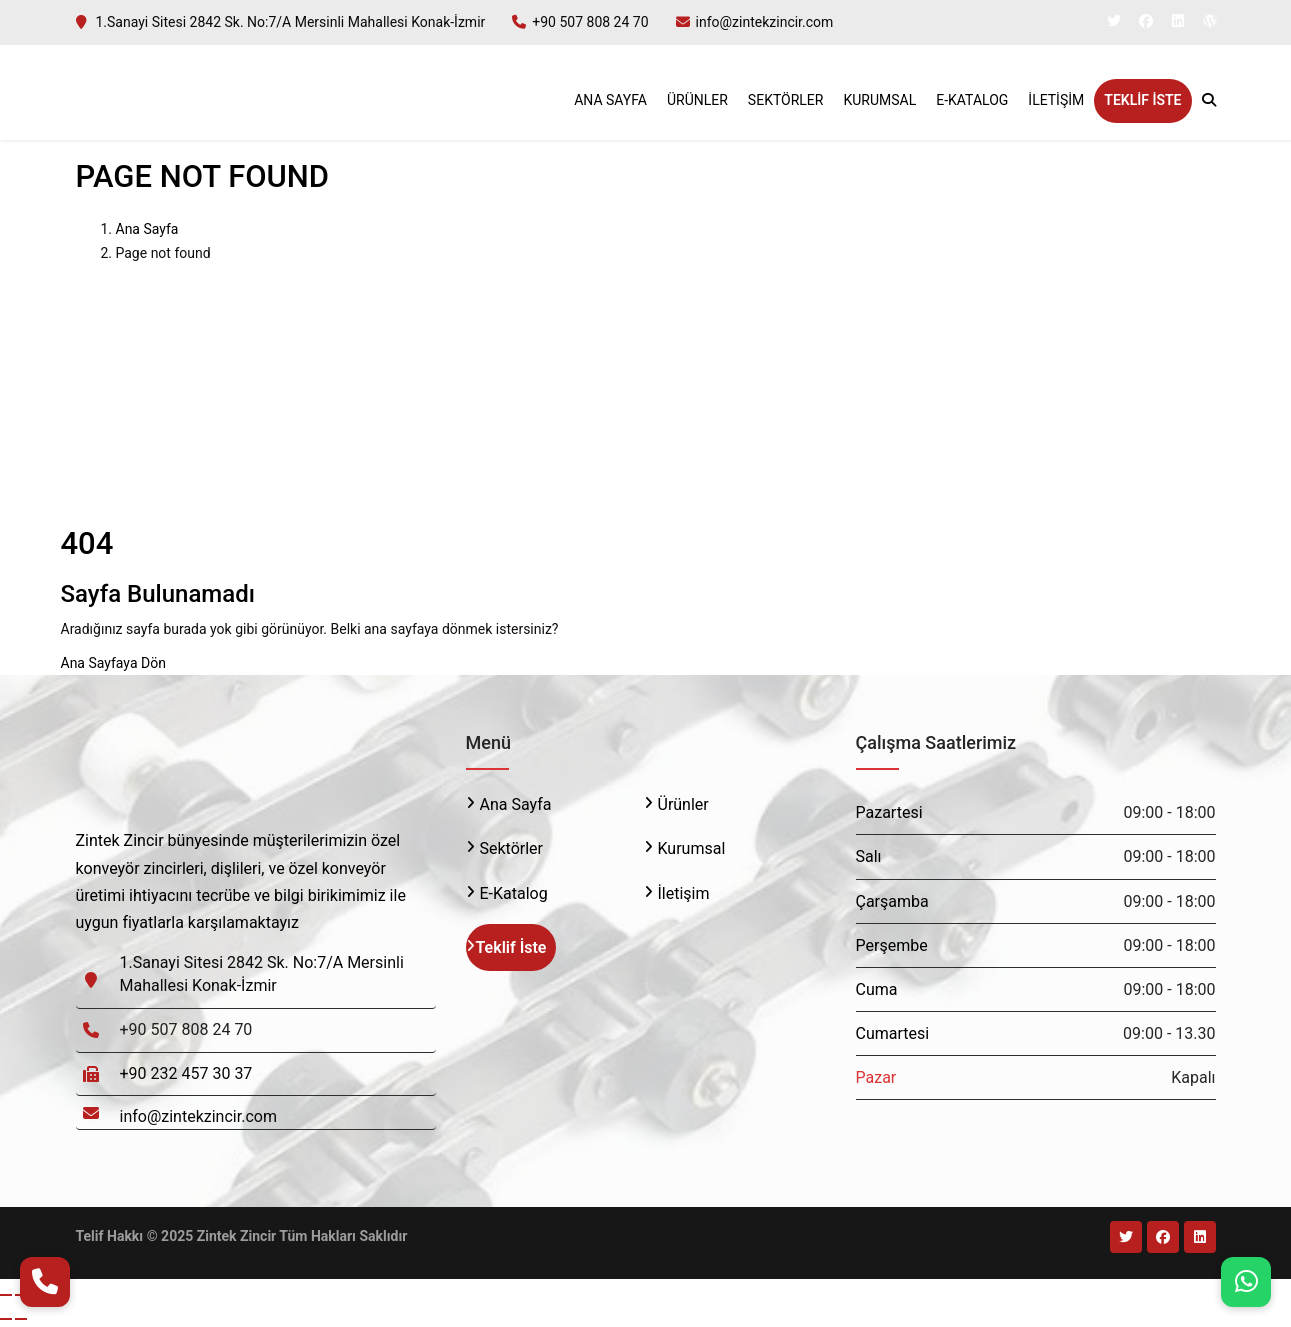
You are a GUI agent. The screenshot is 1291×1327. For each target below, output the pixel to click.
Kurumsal (879, 100)
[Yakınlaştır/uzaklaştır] (6, 1295)
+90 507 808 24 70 (590, 22)
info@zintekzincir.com (765, 22)
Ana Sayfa (610, 100)
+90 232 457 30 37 (186, 1073)
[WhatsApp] (1246, 1282)
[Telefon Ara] (45, 1282)
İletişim (1056, 100)
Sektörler (786, 100)
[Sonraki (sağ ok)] (21, 1319)
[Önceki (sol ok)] (6, 1319)
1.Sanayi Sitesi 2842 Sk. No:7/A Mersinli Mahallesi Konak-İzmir (291, 22)
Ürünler (697, 100)
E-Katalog (972, 100)
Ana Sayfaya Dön (113, 663)
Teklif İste (1142, 100)
